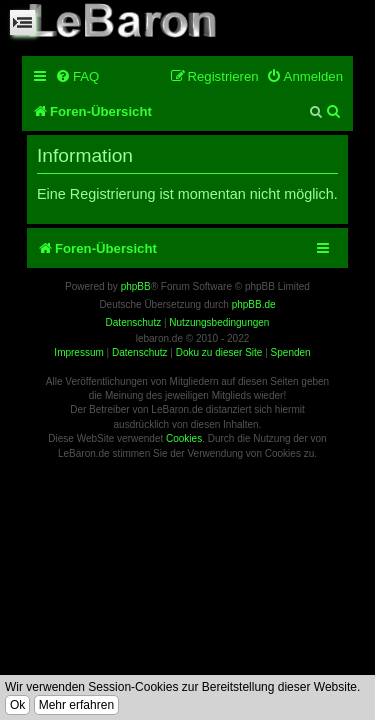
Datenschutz (140, 352)
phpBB (136, 286)
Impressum (78, 352)
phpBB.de (254, 304)
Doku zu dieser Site (219, 352)
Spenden (291, 352)
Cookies (184, 438)
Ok (17, 705)
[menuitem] (77, 76)
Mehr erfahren (76, 705)
